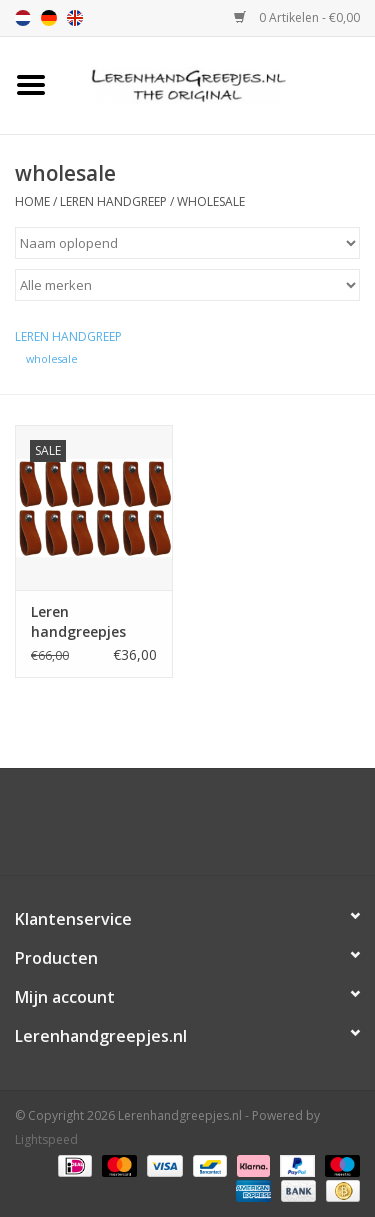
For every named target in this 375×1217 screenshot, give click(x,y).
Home (32, 201)
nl (23, 18)
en (75, 18)
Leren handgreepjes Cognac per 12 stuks (80, 622)
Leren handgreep (113, 201)
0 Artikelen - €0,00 (297, 17)
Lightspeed (46, 1139)
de (49, 18)
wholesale (211, 201)
